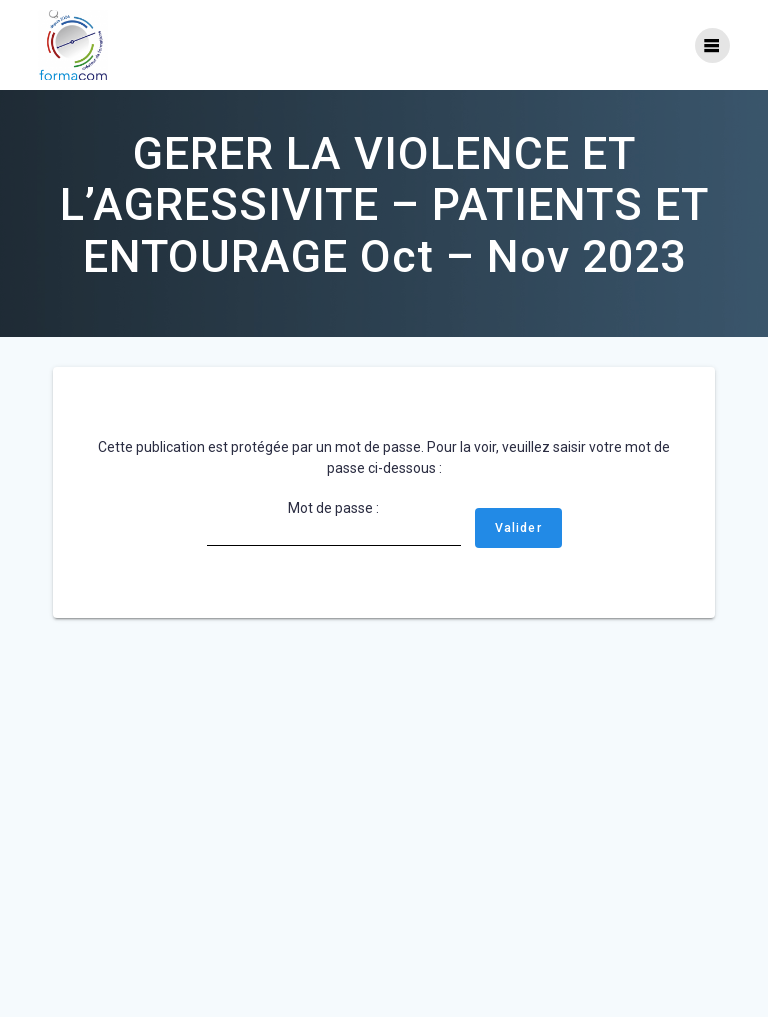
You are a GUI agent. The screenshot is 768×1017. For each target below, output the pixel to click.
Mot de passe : (334, 523)
